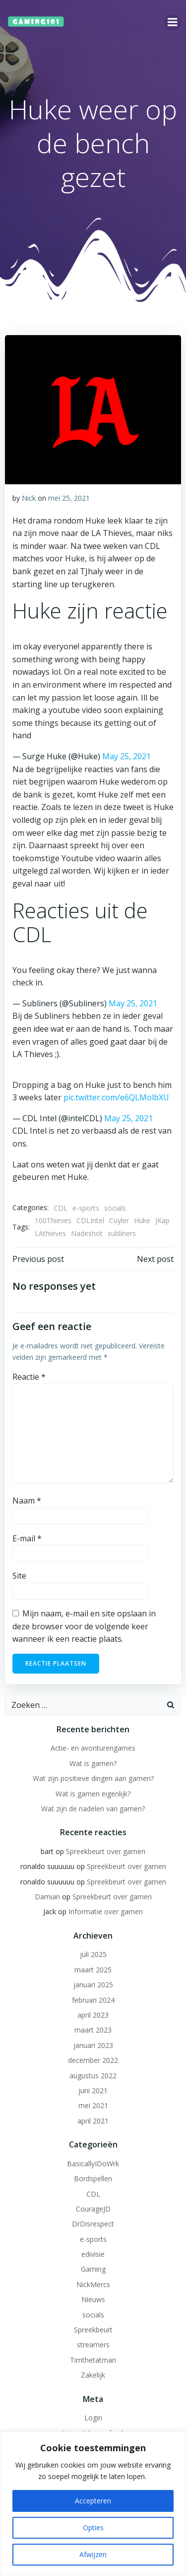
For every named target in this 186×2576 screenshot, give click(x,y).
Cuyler (119, 1220)
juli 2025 (93, 1954)
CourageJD (93, 2209)
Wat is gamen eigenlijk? (93, 1793)
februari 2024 (93, 2000)
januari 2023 (93, 2045)
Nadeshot (87, 1233)
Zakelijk (93, 2375)
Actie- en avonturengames (93, 1748)
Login (93, 2417)
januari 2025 (93, 1984)
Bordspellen (93, 2178)
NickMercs (93, 2284)
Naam (26, 1500)
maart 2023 (93, 2030)
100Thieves (53, 1220)
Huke (142, 1220)
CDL (60, 1208)
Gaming (93, 2269)
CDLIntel (90, 1220)
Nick (29, 498)
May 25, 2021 (126, 756)
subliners (122, 1233)
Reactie (29, 1376)
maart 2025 (93, 1969)
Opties (93, 2527)
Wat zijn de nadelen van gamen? (93, 1808)
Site (19, 1575)
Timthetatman (93, 2360)
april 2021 (93, 2121)
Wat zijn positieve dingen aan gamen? (93, 1778)
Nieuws (93, 2299)
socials (115, 1208)
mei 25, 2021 (69, 498)
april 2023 (93, 2015)
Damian (47, 1896)
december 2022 (93, 2060)
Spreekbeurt (93, 2329)
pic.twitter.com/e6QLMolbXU (116, 1097)
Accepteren (93, 2500)
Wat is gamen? (93, 1763)
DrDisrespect (93, 2223)
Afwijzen (93, 2554)
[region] (93, 2503)
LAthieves (50, 1233)
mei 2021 (93, 2105)
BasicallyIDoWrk (93, 2163)
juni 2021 (93, 2090)
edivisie (93, 2254)
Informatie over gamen (105, 1911)
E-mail (27, 1538)
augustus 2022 (93, 2075)
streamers (93, 2344)
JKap (162, 1220)
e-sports (85, 1208)
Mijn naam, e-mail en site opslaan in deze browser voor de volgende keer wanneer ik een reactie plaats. (84, 1626)
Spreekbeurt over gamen (105, 1851)
